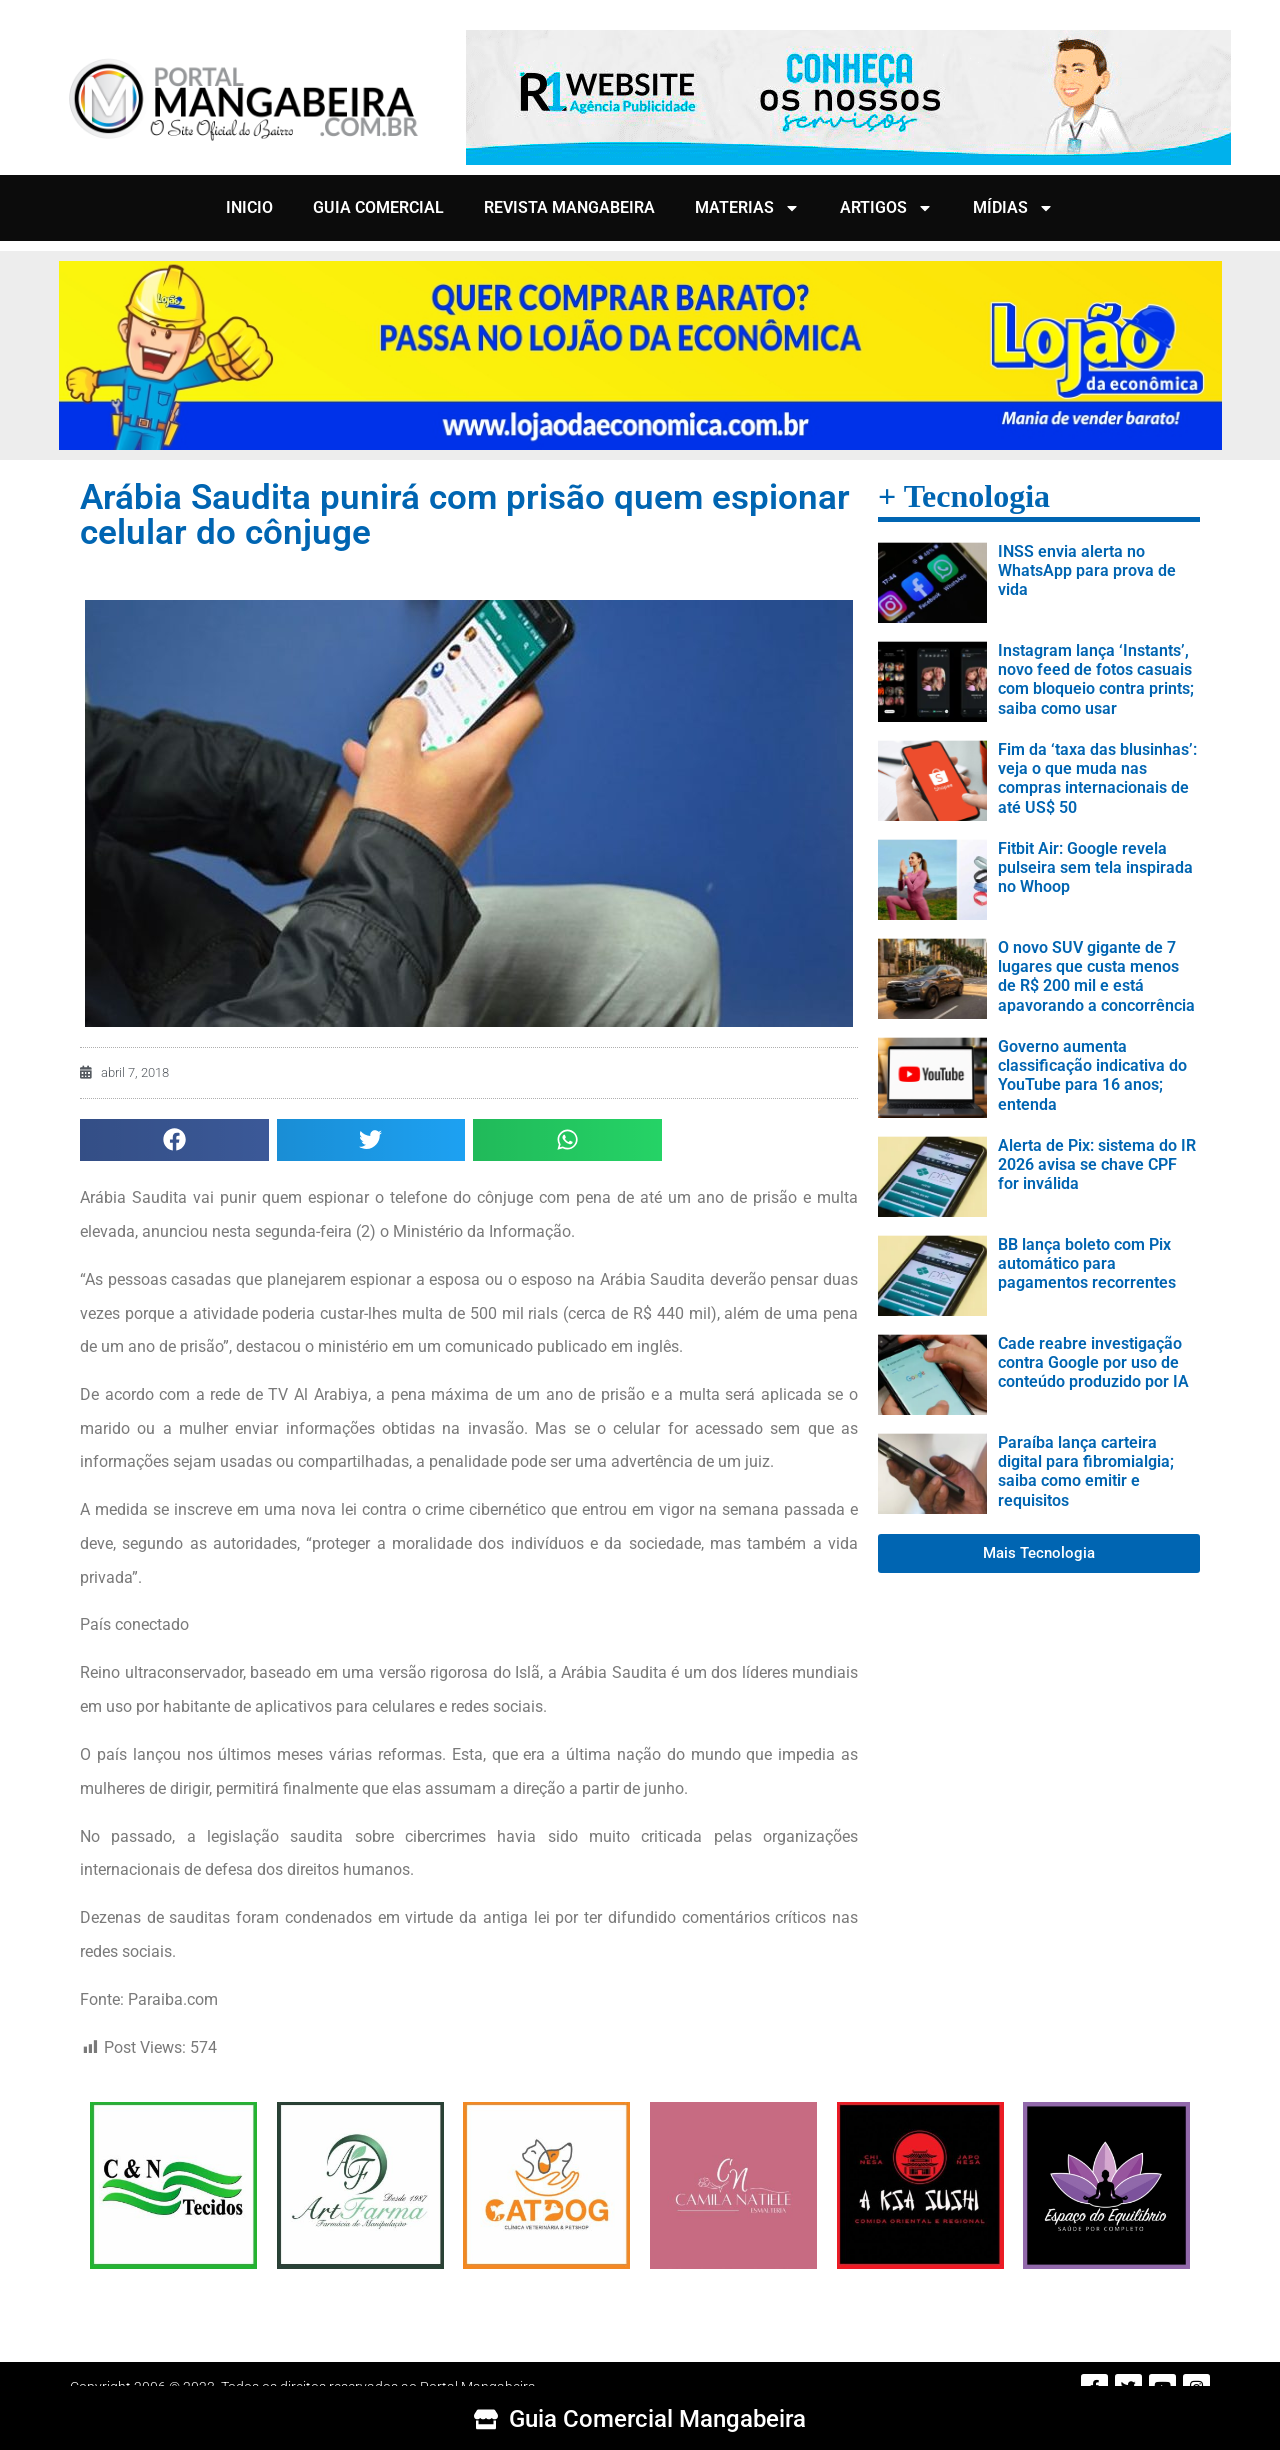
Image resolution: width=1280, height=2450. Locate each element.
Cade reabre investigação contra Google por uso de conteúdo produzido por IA (1093, 1362)
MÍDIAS (1013, 208)
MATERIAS (747, 208)
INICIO (249, 207)
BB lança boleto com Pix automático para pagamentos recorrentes (1087, 1263)
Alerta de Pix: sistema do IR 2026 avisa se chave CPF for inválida (1097, 1164)
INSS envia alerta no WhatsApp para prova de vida (1087, 570)
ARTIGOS (886, 208)
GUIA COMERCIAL (378, 207)
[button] (174, 1140)
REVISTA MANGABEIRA (569, 207)
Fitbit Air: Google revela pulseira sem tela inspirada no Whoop (1095, 867)
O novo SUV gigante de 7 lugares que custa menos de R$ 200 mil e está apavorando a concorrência (1096, 976)
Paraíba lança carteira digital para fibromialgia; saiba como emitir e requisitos (1086, 1471)
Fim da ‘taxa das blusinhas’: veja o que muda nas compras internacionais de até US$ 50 (1097, 778)
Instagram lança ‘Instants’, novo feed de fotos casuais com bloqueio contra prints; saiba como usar (1096, 679)
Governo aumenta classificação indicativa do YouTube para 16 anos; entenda (1092, 1075)
